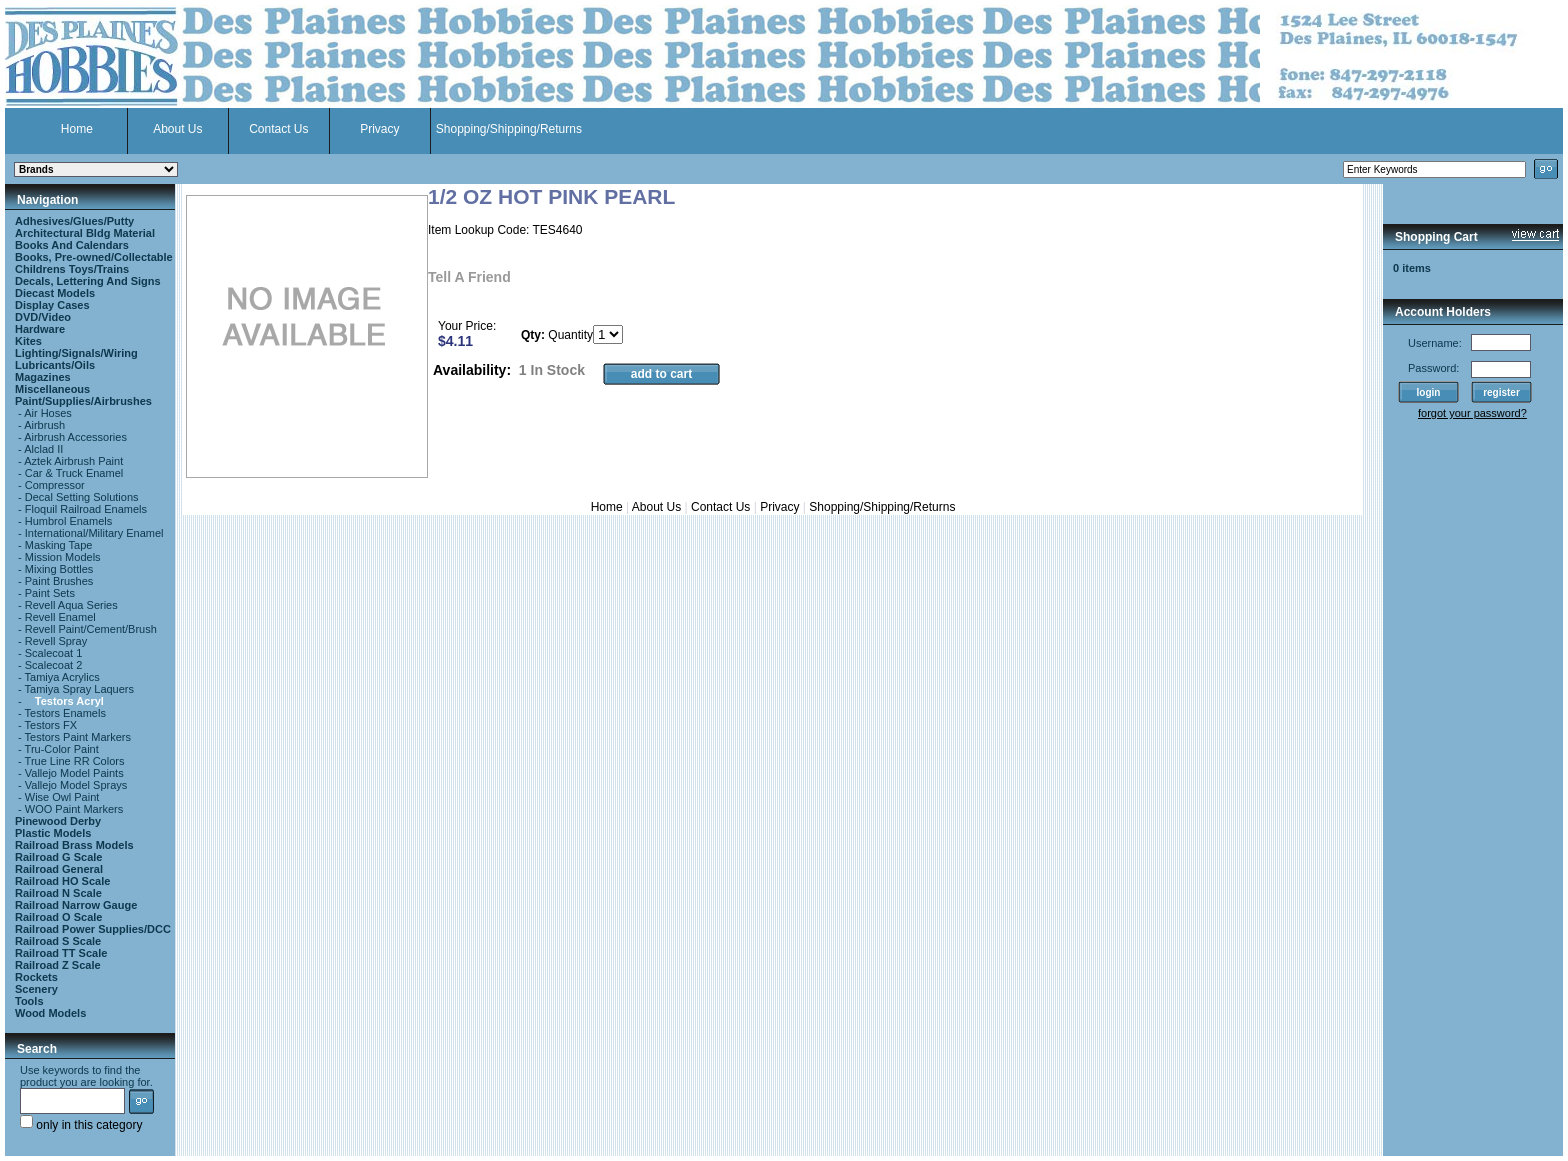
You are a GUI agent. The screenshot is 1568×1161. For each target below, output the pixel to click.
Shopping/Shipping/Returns (509, 129)
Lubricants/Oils (55, 365)
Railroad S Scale (58, 941)
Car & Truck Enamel (74, 473)
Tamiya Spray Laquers (79, 689)
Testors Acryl (69, 701)
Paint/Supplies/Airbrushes (83, 401)
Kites (28, 341)
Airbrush (44, 425)
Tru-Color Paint (62, 749)
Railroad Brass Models (74, 845)
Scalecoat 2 (53, 665)
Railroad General (59, 869)
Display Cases (52, 305)
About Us (177, 129)
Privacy (379, 129)
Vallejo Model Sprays (76, 785)
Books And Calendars (72, 245)
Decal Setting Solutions (82, 497)
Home (77, 129)
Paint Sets (50, 593)
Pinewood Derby (58, 821)
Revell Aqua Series (71, 605)
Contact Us (278, 129)
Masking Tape (59, 545)
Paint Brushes (59, 581)
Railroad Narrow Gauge (76, 905)
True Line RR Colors (75, 761)
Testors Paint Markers (78, 737)
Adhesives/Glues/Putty (74, 221)
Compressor (55, 485)
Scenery (36, 989)
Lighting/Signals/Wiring (76, 353)
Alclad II (43, 449)
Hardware (40, 329)
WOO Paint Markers (74, 809)
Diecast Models (55, 293)
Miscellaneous (52, 389)
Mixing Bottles (59, 569)
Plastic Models (53, 833)
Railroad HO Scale (62, 881)
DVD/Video (43, 317)
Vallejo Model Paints (74, 773)
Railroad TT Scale (61, 953)
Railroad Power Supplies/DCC (93, 929)
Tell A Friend (469, 277)
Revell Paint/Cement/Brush (91, 629)
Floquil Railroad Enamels (86, 509)
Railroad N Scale (58, 893)
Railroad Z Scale (58, 965)
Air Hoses (48, 413)
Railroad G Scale (58, 857)
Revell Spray (56, 641)
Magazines (43, 377)
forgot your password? (1472, 413)
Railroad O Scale (58, 917)
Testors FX (51, 725)
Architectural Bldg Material (85, 233)
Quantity (570, 335)
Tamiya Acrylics (62, 677)
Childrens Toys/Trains (72, 269)
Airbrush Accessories (75, 437)
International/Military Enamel (94, 533)
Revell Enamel (60, 617)
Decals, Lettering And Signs (88, 281)
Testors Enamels (65, 713)
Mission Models (63, 557)
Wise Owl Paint (62, 797)
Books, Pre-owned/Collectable (94, 257)
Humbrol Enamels (68, 521)
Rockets (36, 977)
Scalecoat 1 (53, 653)
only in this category (81, 1125)
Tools (29, 1001)
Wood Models (50, 1013)
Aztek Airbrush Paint (73, 461)
